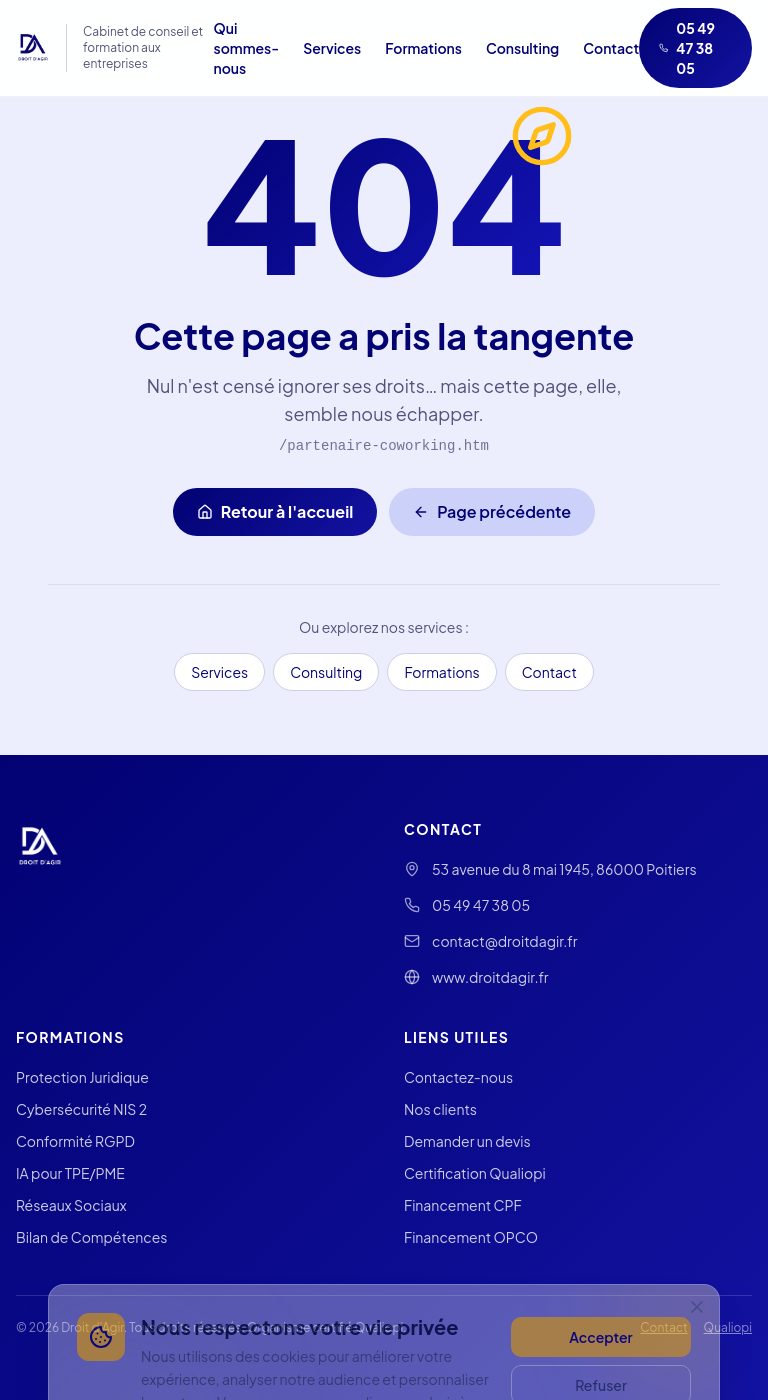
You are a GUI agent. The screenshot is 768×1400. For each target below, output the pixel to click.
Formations (423, 48)
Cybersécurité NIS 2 (81, 1109)
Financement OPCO (471, 1237)
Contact (611, 48)
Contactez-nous (458, 1077)
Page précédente (492, 511)
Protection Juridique (82, 1077)
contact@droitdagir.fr (504, 941)
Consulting (522, 48)
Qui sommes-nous (247, 48)
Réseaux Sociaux (71, 1205)
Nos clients (440, 1109)
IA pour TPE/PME (70, 1173)
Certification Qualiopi (475, 1173)
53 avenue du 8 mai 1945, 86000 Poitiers (564, 869)
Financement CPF (463, 1205)
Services (332, 48)
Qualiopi (728, 1327)
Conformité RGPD (75, 1141)
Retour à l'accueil (275, 511)
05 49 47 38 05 (687, 48)
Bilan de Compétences (91, 1237)
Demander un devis (467, 1141)
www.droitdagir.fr (490, 977)
